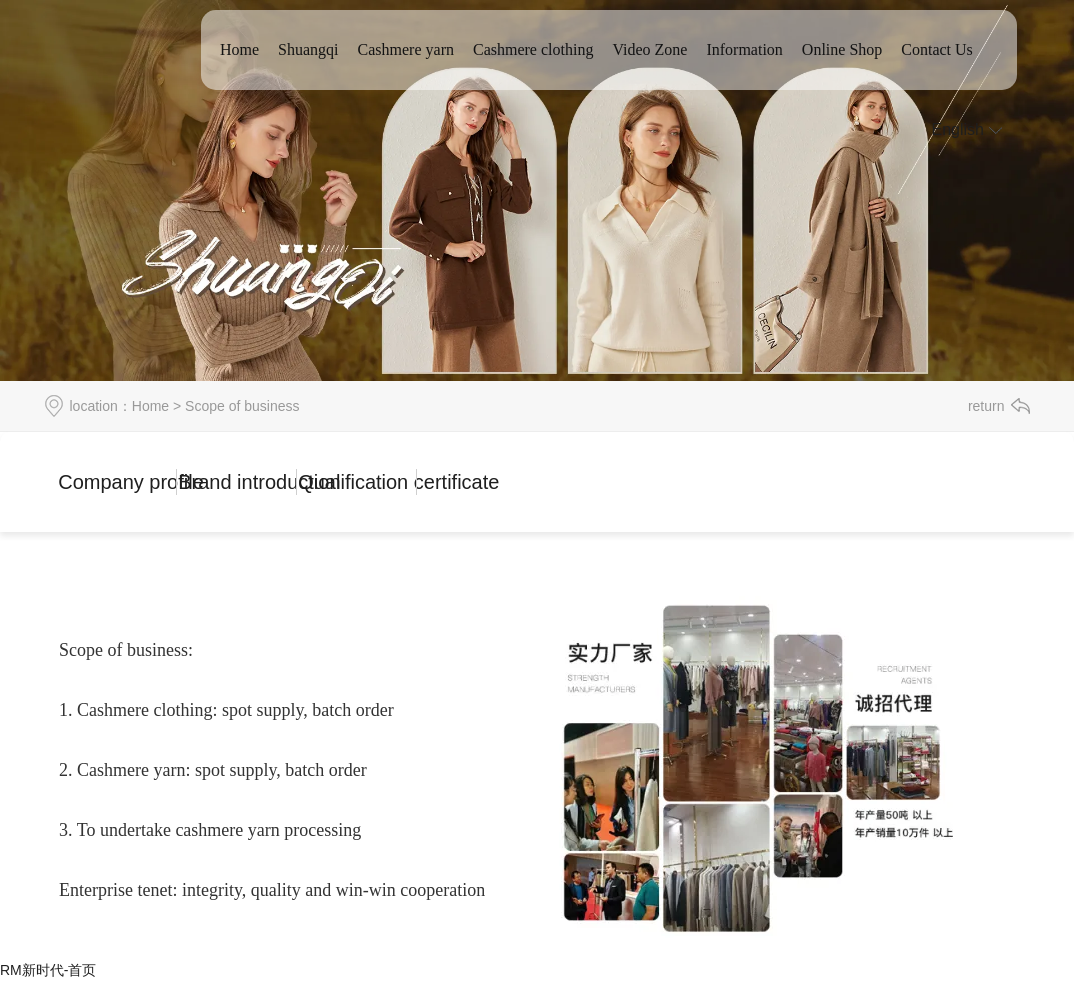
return (986, 406)
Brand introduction (237, 482)
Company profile (117, 482)
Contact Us (937, 49)
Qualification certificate (357, 482)
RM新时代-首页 (48, 970)
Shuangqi (308, 49)
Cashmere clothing (533, 49)
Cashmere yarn (406, 49)
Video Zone (649, 49)
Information (744, 49)
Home (239, 49)
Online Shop (842, 49)
